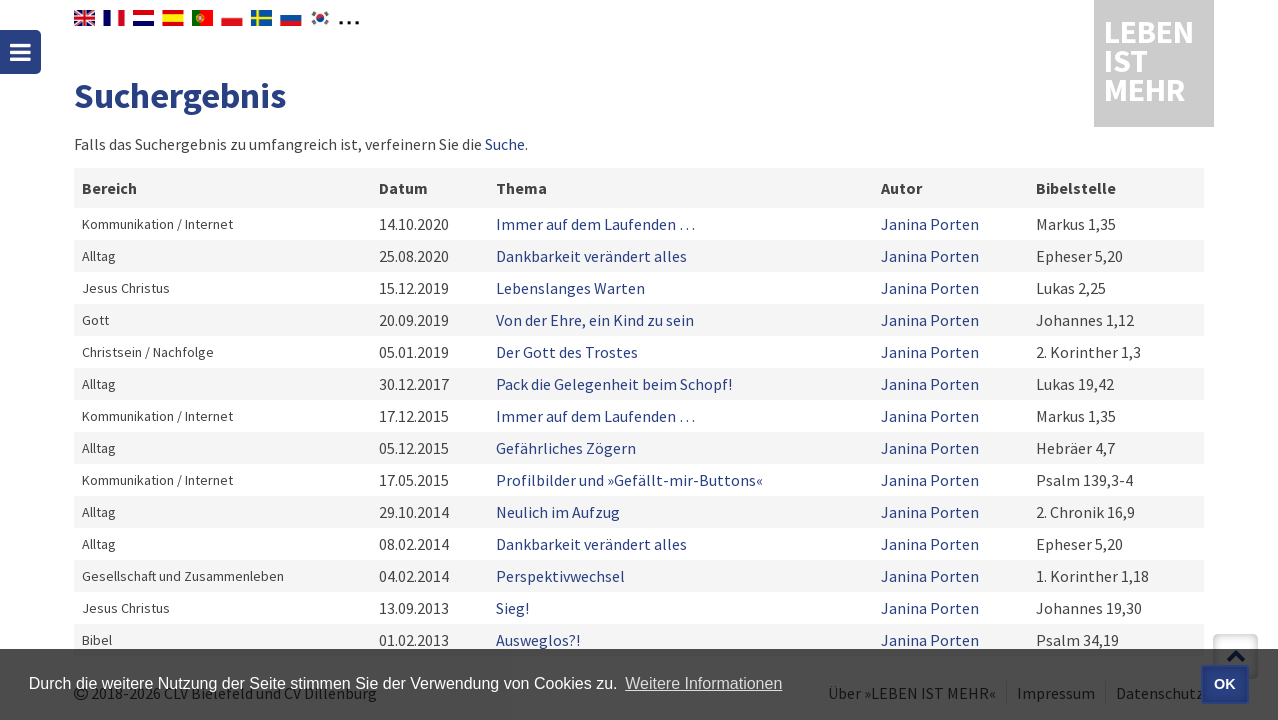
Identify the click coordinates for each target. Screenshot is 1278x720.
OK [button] (1225, 684)
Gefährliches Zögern (566, 448)
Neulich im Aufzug (558, 512)
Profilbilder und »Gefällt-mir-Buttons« (629, 480)
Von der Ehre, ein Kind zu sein (595, 320)
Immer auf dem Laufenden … (595, 224)
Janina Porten (930, 224)
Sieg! (512, 608)
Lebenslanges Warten (570, 288)
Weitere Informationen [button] (703, 683)
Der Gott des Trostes (567, 352)
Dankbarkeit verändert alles (591, 256)
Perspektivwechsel (560, 576)
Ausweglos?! (538, 640)
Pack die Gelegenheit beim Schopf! (614, 384)
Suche (505, 144)
